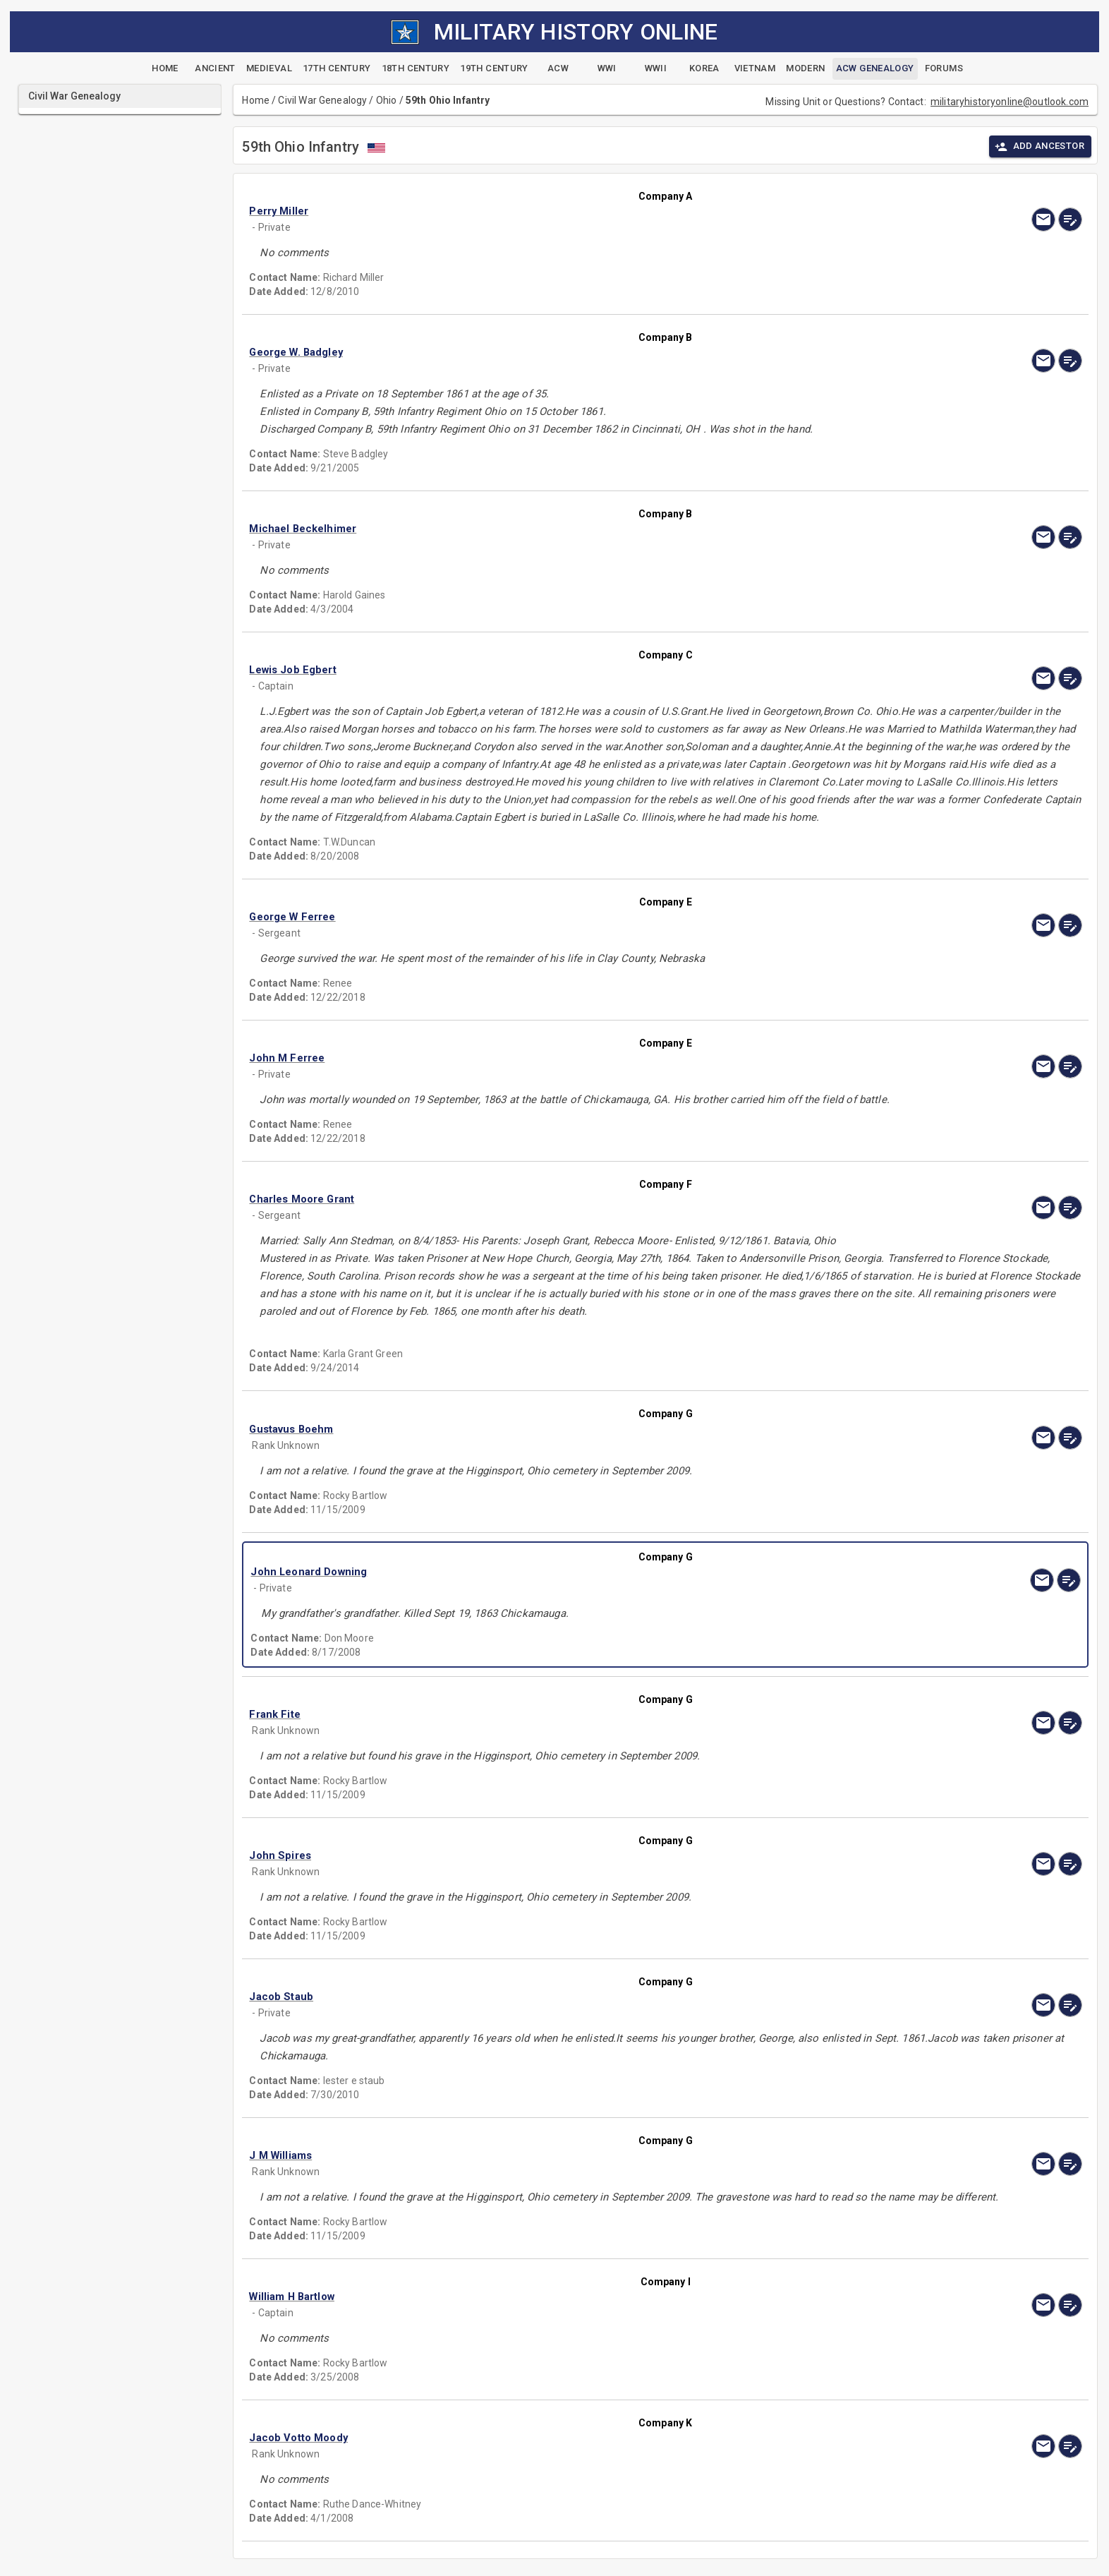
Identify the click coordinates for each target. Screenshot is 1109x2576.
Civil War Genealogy (322, 100)
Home (255, 100)
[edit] (1070, 219)
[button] (540, 211)
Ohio (386, 100)
